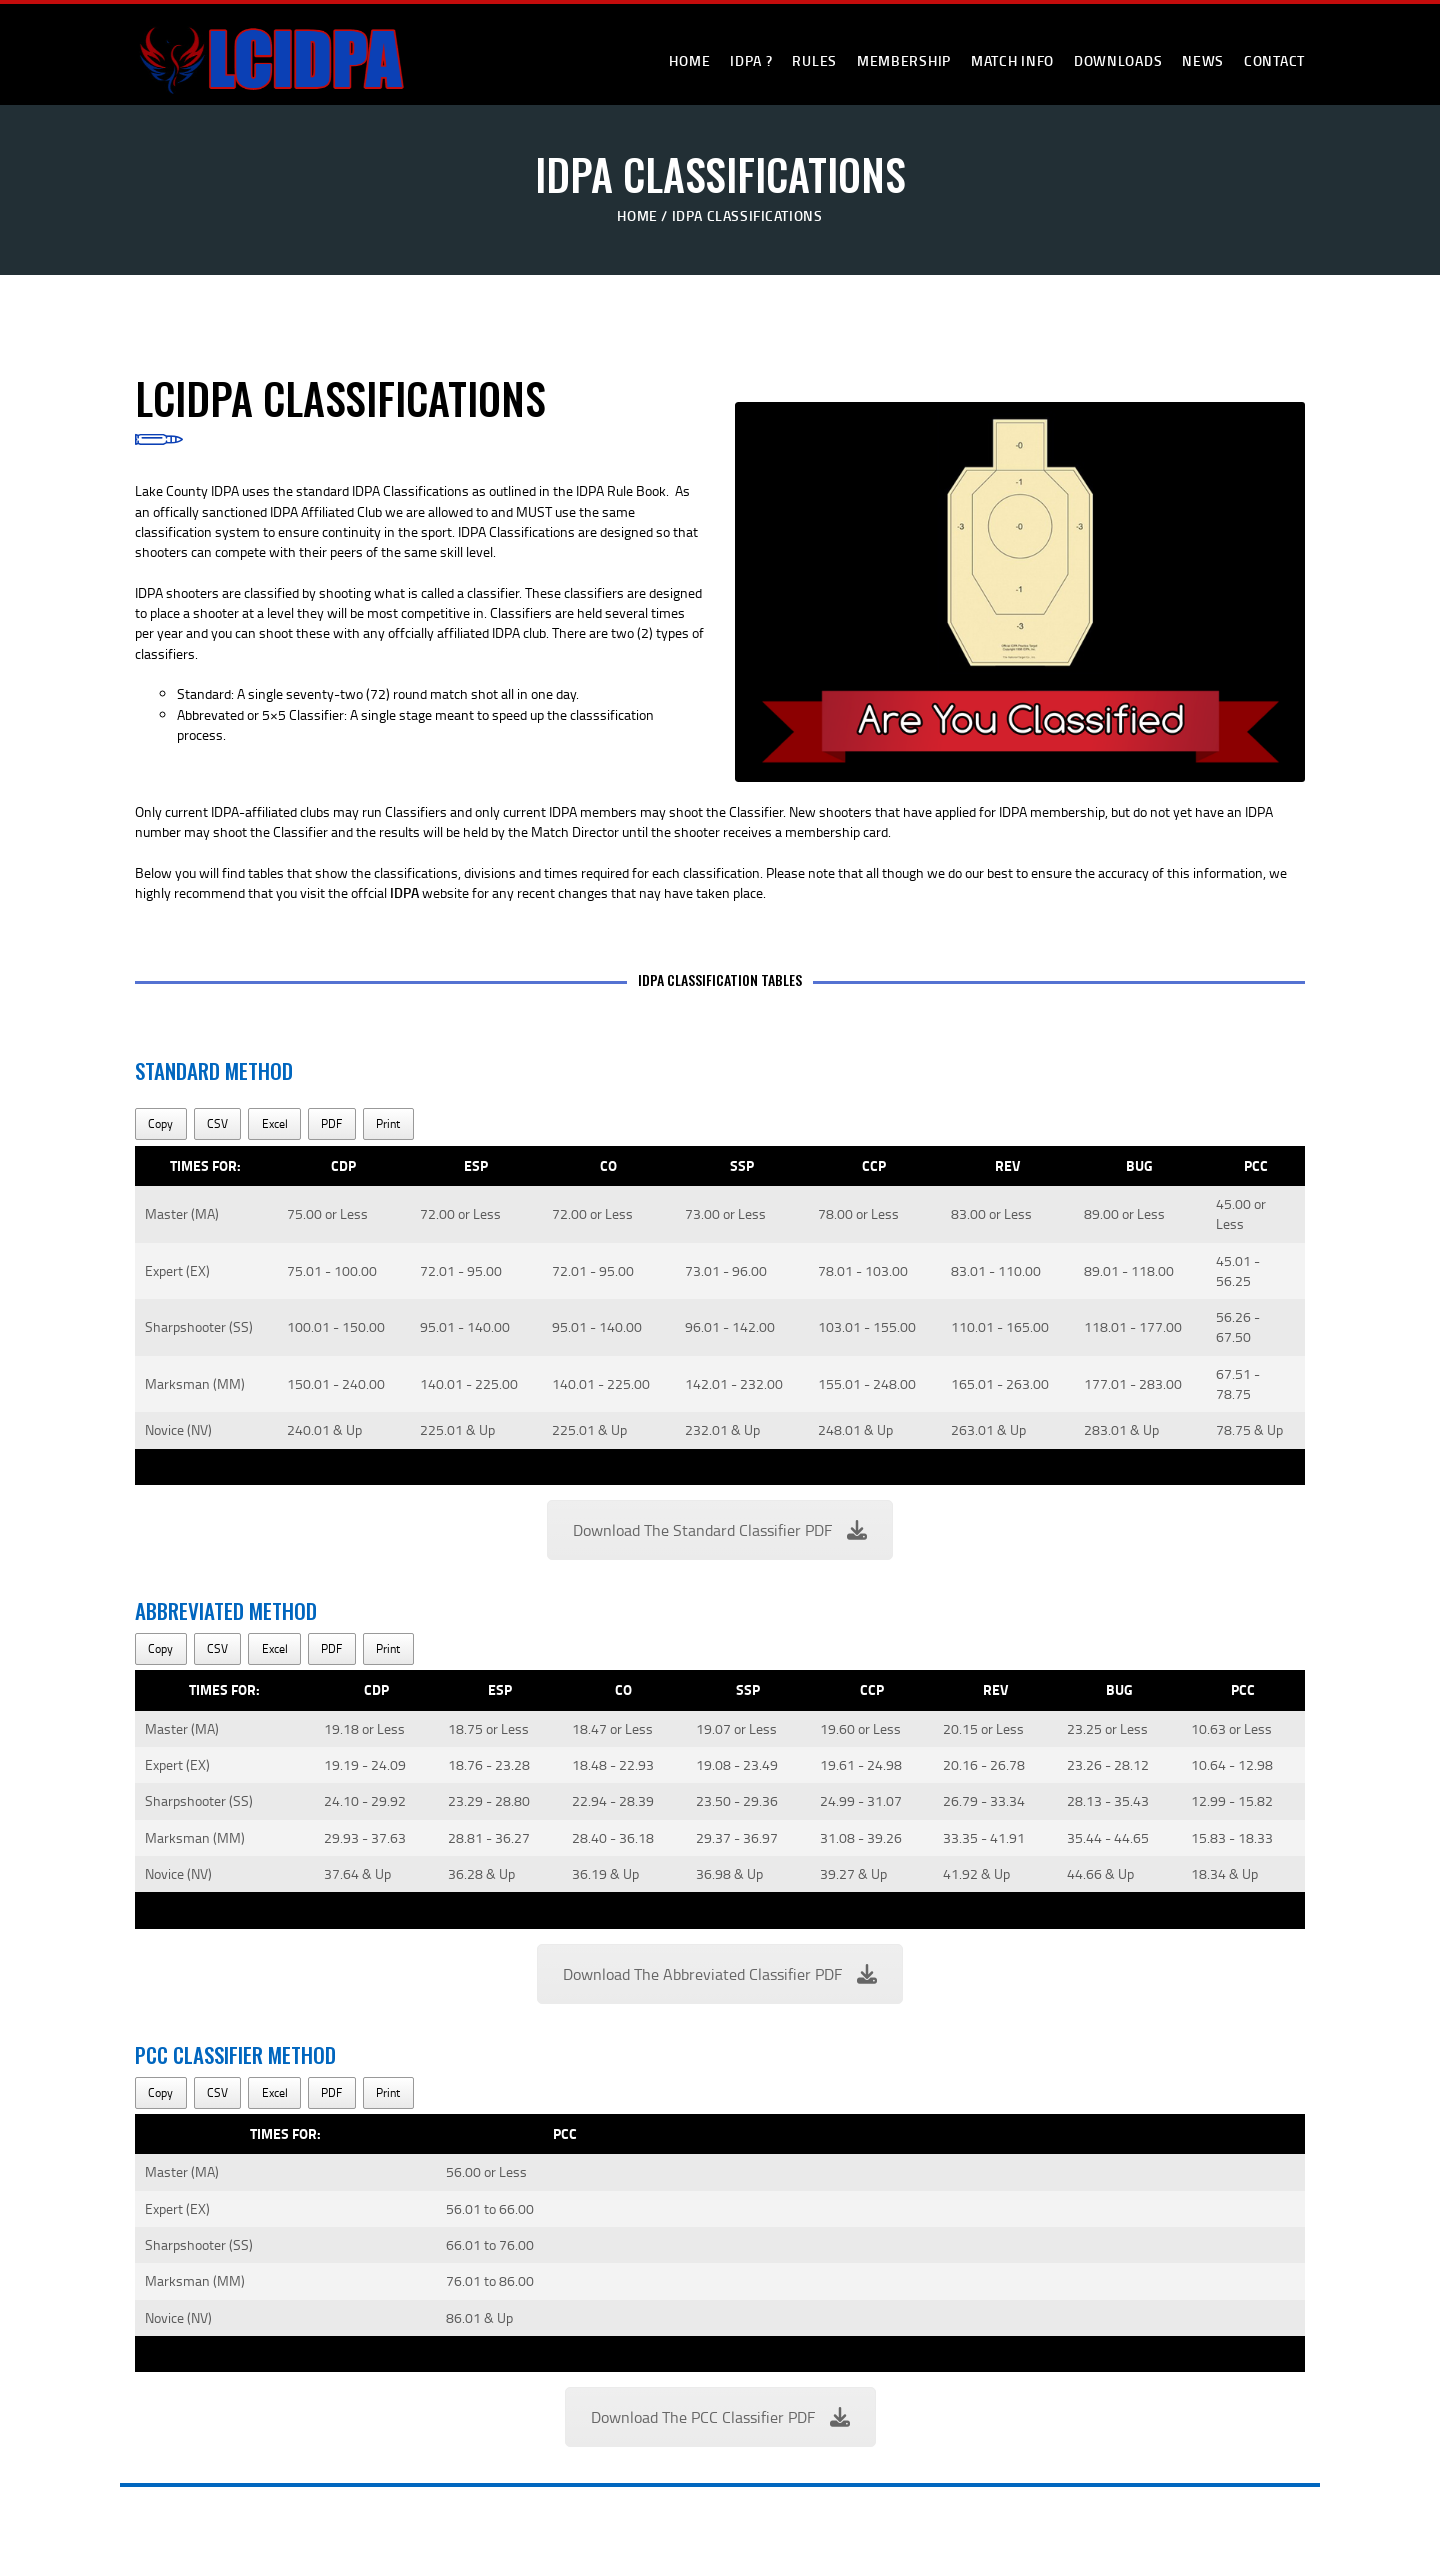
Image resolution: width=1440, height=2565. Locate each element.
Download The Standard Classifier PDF (720, 1530)
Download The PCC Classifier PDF (720, 2417)
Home (637, 215)
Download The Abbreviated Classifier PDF (720, 1974)
